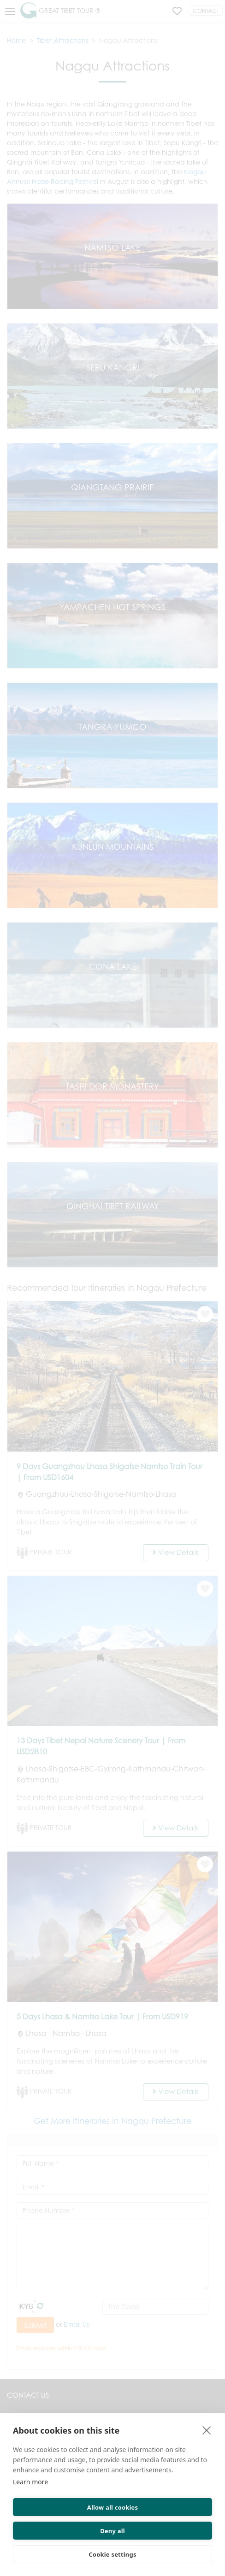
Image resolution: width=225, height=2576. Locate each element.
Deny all (112, 2531)
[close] (207, 2430)
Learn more (30, 2481)
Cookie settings (112, 2554)
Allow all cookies (112, 2507)
